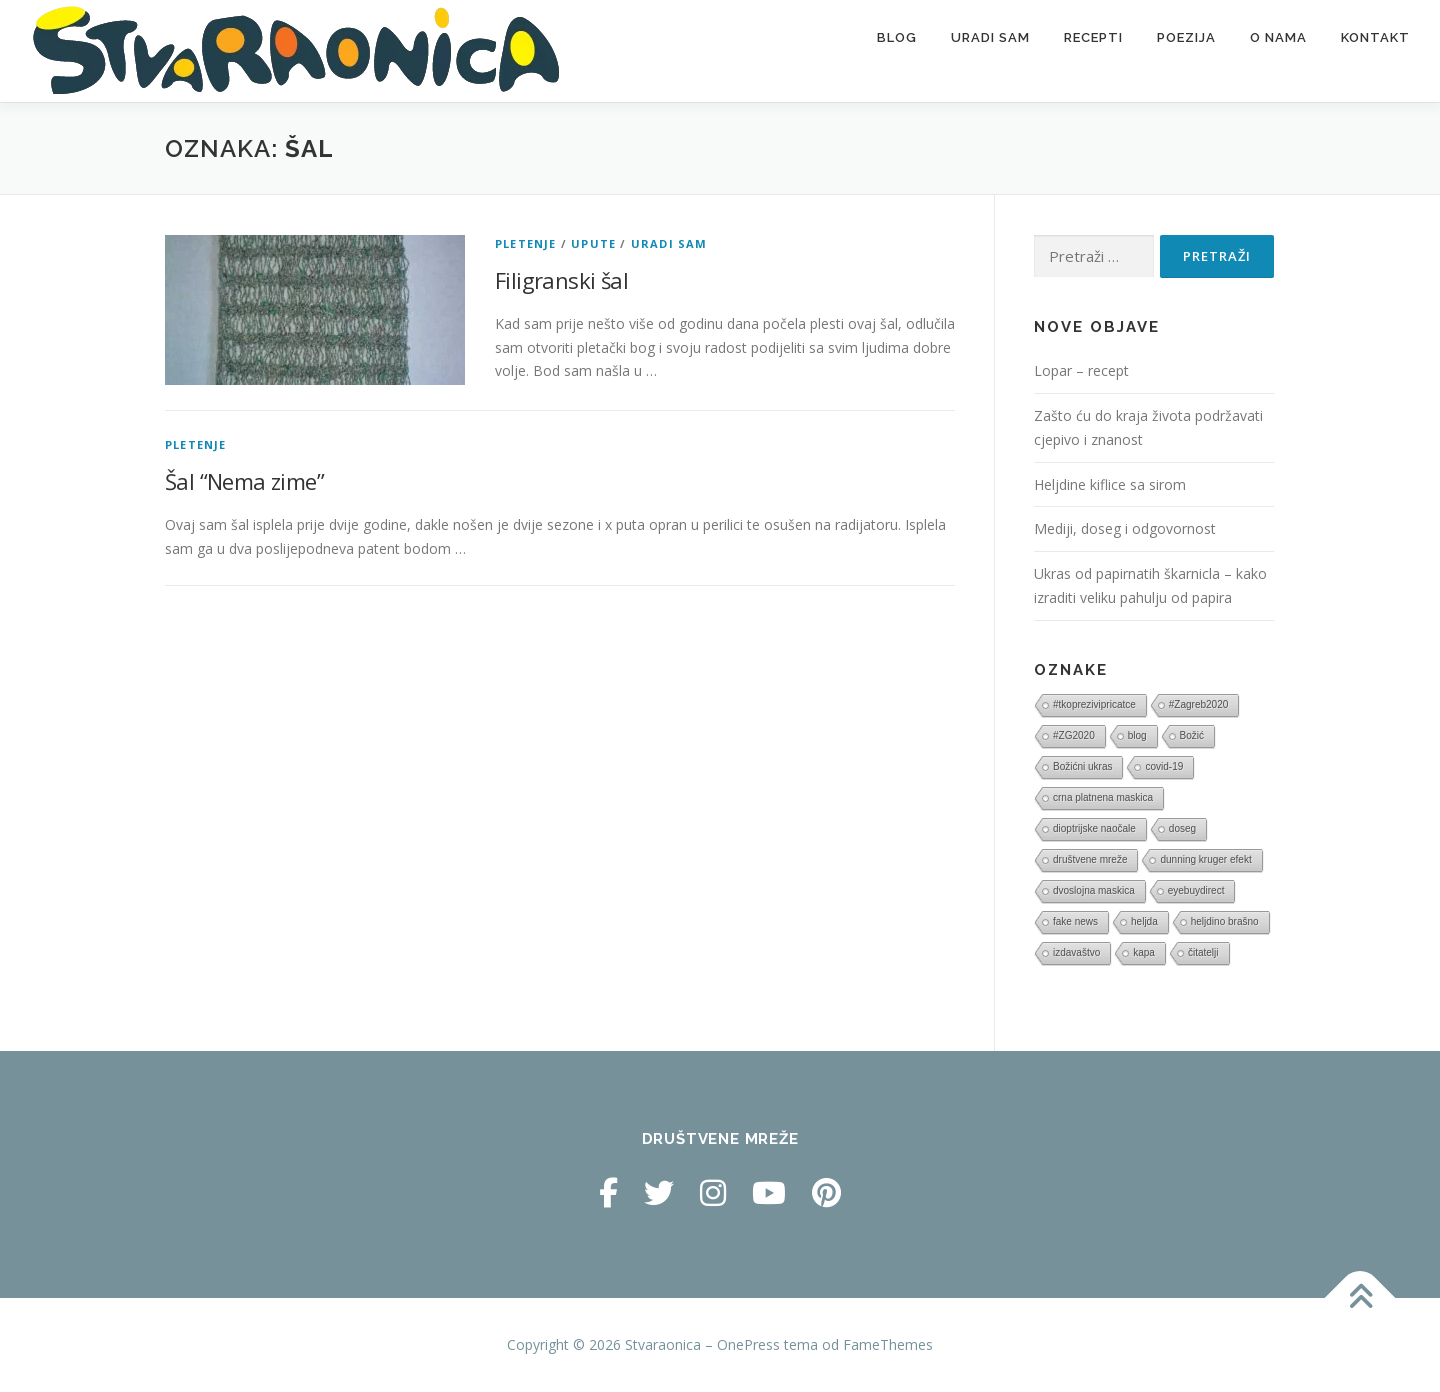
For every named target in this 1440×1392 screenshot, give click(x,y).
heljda (1144, 921)
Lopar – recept (1081, 370)
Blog (897, 37)
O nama (1278, 37)
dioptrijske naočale (1094, 828)
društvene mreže (1090, 859)
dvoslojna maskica (1094, 890)
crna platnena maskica (1103, 797)
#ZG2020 (1074, 735)
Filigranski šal (561, 280)
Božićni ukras (1082, 766)
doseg (1182, 828)
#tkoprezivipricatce (1094, 704)
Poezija (1186, 37)
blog (1137, 735)
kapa (1144, 952)
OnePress (748, 1344)
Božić (1192, 735)
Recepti (1093, 37)
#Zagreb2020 (1199, 704)
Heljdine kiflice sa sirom (1110, 484)
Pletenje (526, 243)
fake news (1075, 921)
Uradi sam (990, 37)
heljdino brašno (1225, 921)
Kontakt (1375, 37)
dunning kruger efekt (1205, 859)
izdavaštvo (1076, 952)
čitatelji (1203, 952)
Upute (593, 243)
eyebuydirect (1196, 890)
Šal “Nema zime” (244, 481)
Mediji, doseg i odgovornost (1125, 528)
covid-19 (1164, 766)
